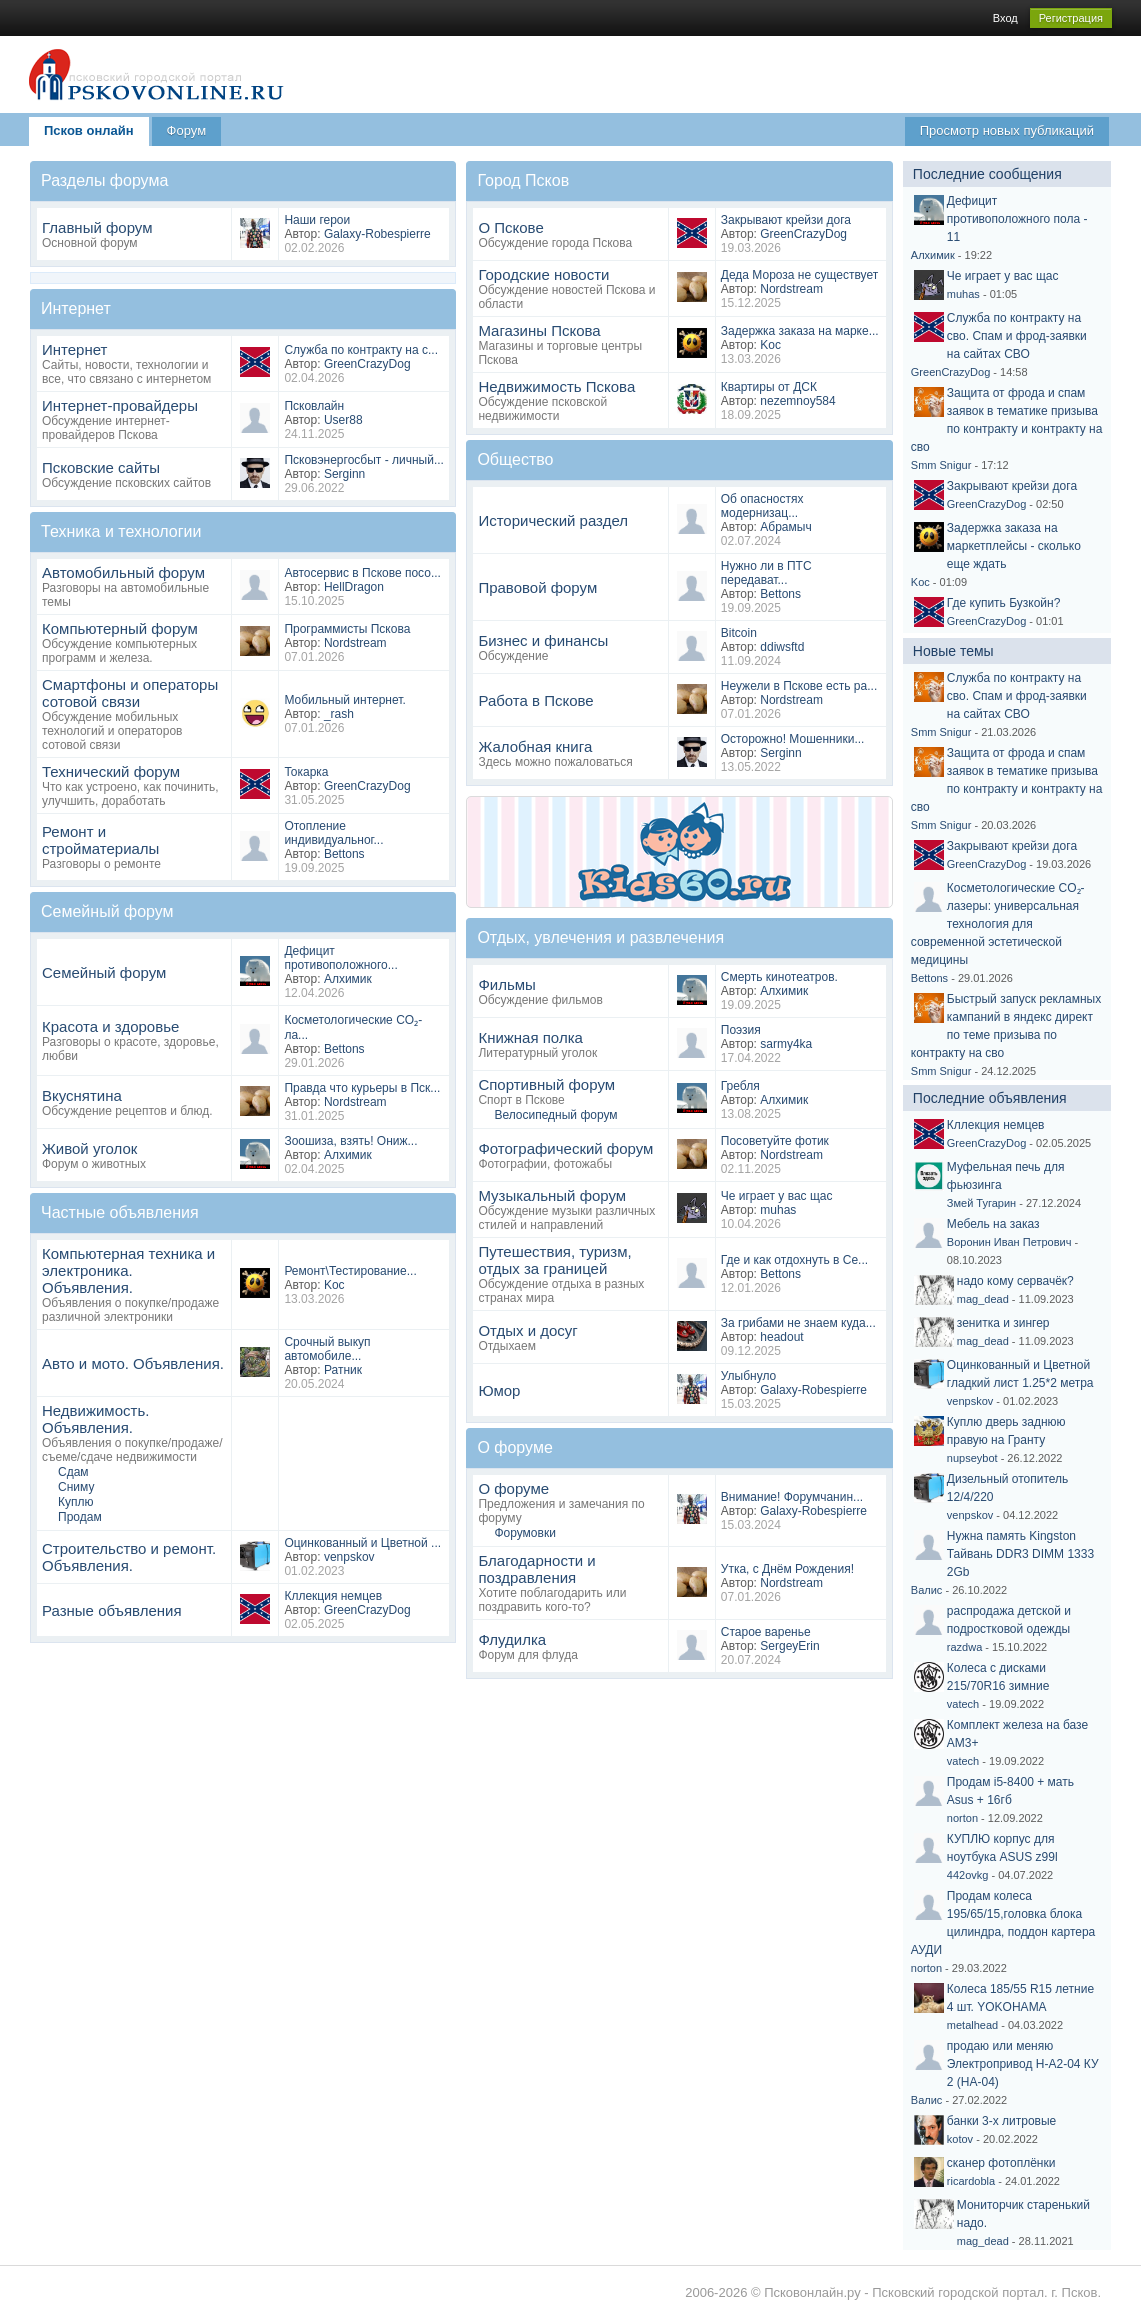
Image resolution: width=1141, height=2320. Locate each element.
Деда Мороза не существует (799, 275)
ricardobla (971, 2181)
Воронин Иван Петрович (1009, 1242)
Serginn (344, 474)
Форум (187, 130)
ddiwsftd (782, 647)
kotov (960, 2139)
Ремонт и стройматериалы (100, 840)
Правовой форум (537, 587)
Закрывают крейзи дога (786, 220)
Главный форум (97, 227)
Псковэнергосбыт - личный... (364, 460)
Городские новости (543, 274)
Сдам (73, 1472)
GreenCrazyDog (367, 364)
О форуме (513, 1488)
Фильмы (506, 984)
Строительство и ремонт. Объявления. (129, 1557)
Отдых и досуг (527, 1330)
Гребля (740, 1086)
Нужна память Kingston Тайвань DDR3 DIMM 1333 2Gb (1020, 1554)
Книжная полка (530, 1037)
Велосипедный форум (555, 1115)
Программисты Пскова (347, 629)
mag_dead (983, 1299)
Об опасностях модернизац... (762, 506)
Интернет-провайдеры (120, 405)
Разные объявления (112, 1610)
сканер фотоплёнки (1001, 2163)
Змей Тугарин (981, 1203)
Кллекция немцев (333, 1596)
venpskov (349, 1557)
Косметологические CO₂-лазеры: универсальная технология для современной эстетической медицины (998, 924)
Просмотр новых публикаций (1007, 130)
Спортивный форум (546, 1084)
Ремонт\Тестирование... (350, 1271)
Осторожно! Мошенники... (793, 739)
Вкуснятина (82, 1095)
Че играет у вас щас (777, 1196)
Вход (1005, 18)
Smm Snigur (941, 465)
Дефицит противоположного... (340, 958)
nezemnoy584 (797, 401)
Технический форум (111, 771)
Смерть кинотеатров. (779, 977)
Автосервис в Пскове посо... (362, 573)
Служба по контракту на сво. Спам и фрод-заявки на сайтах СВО (1017, 336)
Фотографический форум (565, 1148)
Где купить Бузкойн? (1004, 603)
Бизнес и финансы (543, 640)
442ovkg (968, 1875)
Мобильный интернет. (344, 700)
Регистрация (1071, 18)
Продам (80, 1517)
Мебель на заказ (993, 1224)
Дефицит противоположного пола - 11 (1017, 219)
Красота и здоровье (110, 1026)
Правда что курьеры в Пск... (362, 1088)
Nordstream (355, 643)
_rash (339, 714)
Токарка (306, 772)
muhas (778, 1210)
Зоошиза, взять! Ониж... (350, 1141)
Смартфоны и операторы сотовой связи (130, 693)
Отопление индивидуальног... (333, 833)
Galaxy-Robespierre (377, 234)
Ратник (343, 1370)
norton (962, 1818)
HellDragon (354, 587)
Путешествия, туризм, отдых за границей (554, 1260)
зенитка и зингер (1003, 1323)
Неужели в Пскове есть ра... (799, 686)
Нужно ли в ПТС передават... (766, 573)
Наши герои (317, 220)
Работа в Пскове (535, 700)
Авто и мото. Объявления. (133, 1363)
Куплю (76, 1502)
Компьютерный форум (120, 628)
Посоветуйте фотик (775, 1141)
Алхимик (348, 979)
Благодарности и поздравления (536, 1569)
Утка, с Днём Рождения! (787, 1569)
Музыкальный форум (552, 1195)
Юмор (499, 1390)
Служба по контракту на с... (361, 350)
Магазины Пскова (539, 330)
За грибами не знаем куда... (798, 1323)
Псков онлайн (89, 130)
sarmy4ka (786, 1044)
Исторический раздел (553, 520)
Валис (927, 1590)
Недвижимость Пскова (556, 386)
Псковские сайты (101, 467)
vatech (963, 1704)
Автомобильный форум (123, 572)
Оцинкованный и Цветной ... (362, 1543)
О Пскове (510, 227)
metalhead (972, 2025)
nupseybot (972, 1458)
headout (781, 1337)
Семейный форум (104, 972)
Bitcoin (739, 633)
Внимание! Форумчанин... (792, 1497)
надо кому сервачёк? (1015, 1281)
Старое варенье (766, 1632)
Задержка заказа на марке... (800, 331)
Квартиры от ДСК (769, 387)
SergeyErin (789, 1646)
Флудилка (512, 1639)
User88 (343, 420)
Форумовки (524, 1533)
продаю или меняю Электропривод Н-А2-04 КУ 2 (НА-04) (1023, 2064)
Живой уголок (89, 1148)
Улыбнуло (749, 1376)
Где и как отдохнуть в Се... (794, 1260)
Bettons (344, 854)
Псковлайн (314, 406)
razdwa (964, 1647)
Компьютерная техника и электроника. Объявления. (128, 1270)
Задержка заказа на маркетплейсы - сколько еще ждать (1014, 546)
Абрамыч (785, 527)
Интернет (74, 349)
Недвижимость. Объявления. (95, 1419)
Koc (334, 1285)
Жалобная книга (535, 746)
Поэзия (741, 1030)
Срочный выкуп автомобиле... (327, 1349)
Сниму (76, 1487)
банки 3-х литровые (1001, 2121)
